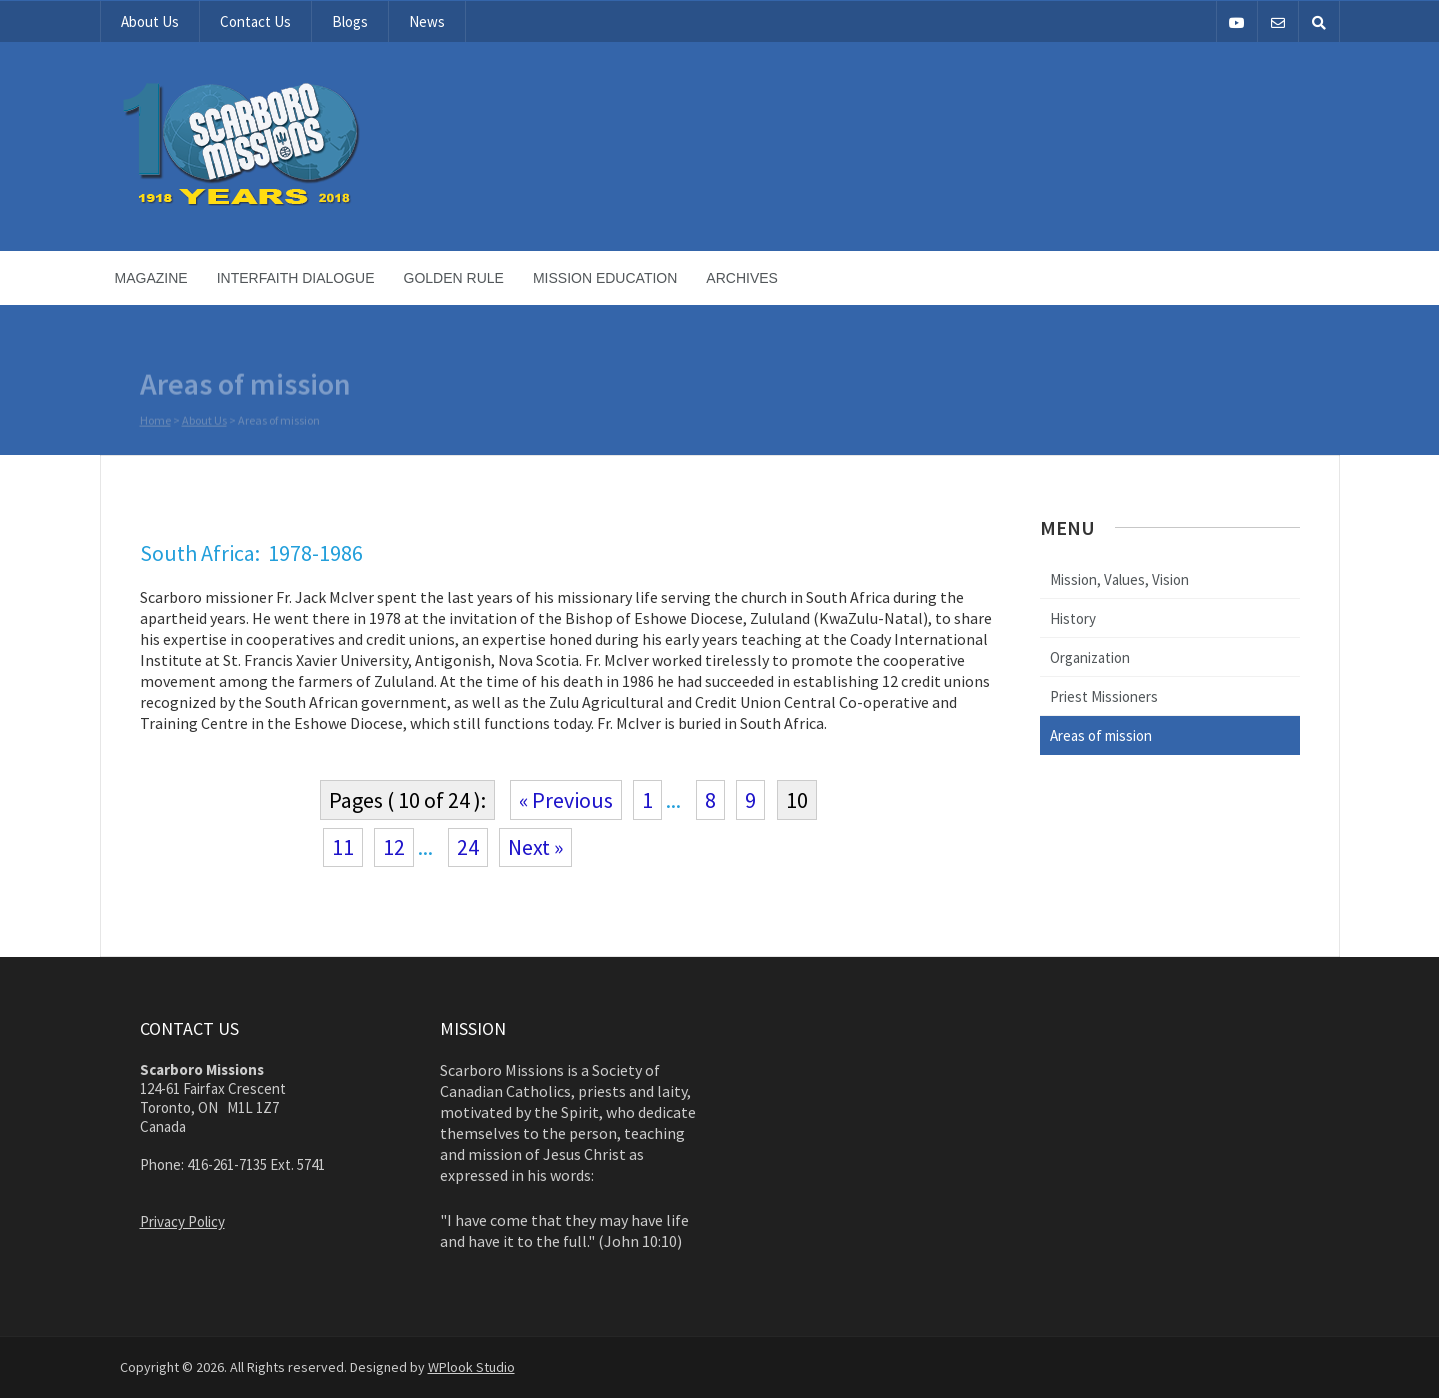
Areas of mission (1101, 735)
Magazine (151, 278)
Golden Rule (454, 278)
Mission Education (605, 278)
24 (468, 847)
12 (394, 847)
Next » (535, 847)
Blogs (350, 21)
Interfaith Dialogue (296, 278)
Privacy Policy (182, 1221)
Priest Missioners (1104, 696)
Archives (742, 278)
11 (343, 847)
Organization (1090, 657)
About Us (150, 21)
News (427, 21)
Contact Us (255, 21)
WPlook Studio (471, 1367)
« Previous (566, 800)
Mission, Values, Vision (1119, 579)
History (1073, 618)
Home (155, 421)
